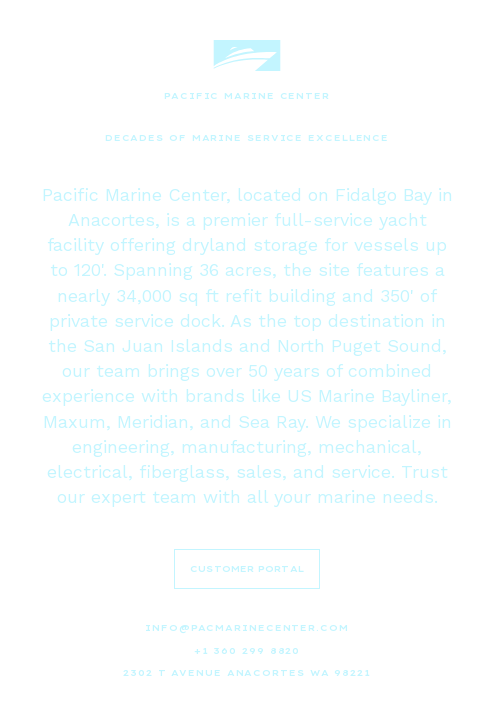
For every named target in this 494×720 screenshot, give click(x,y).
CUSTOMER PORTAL (247, 568)
